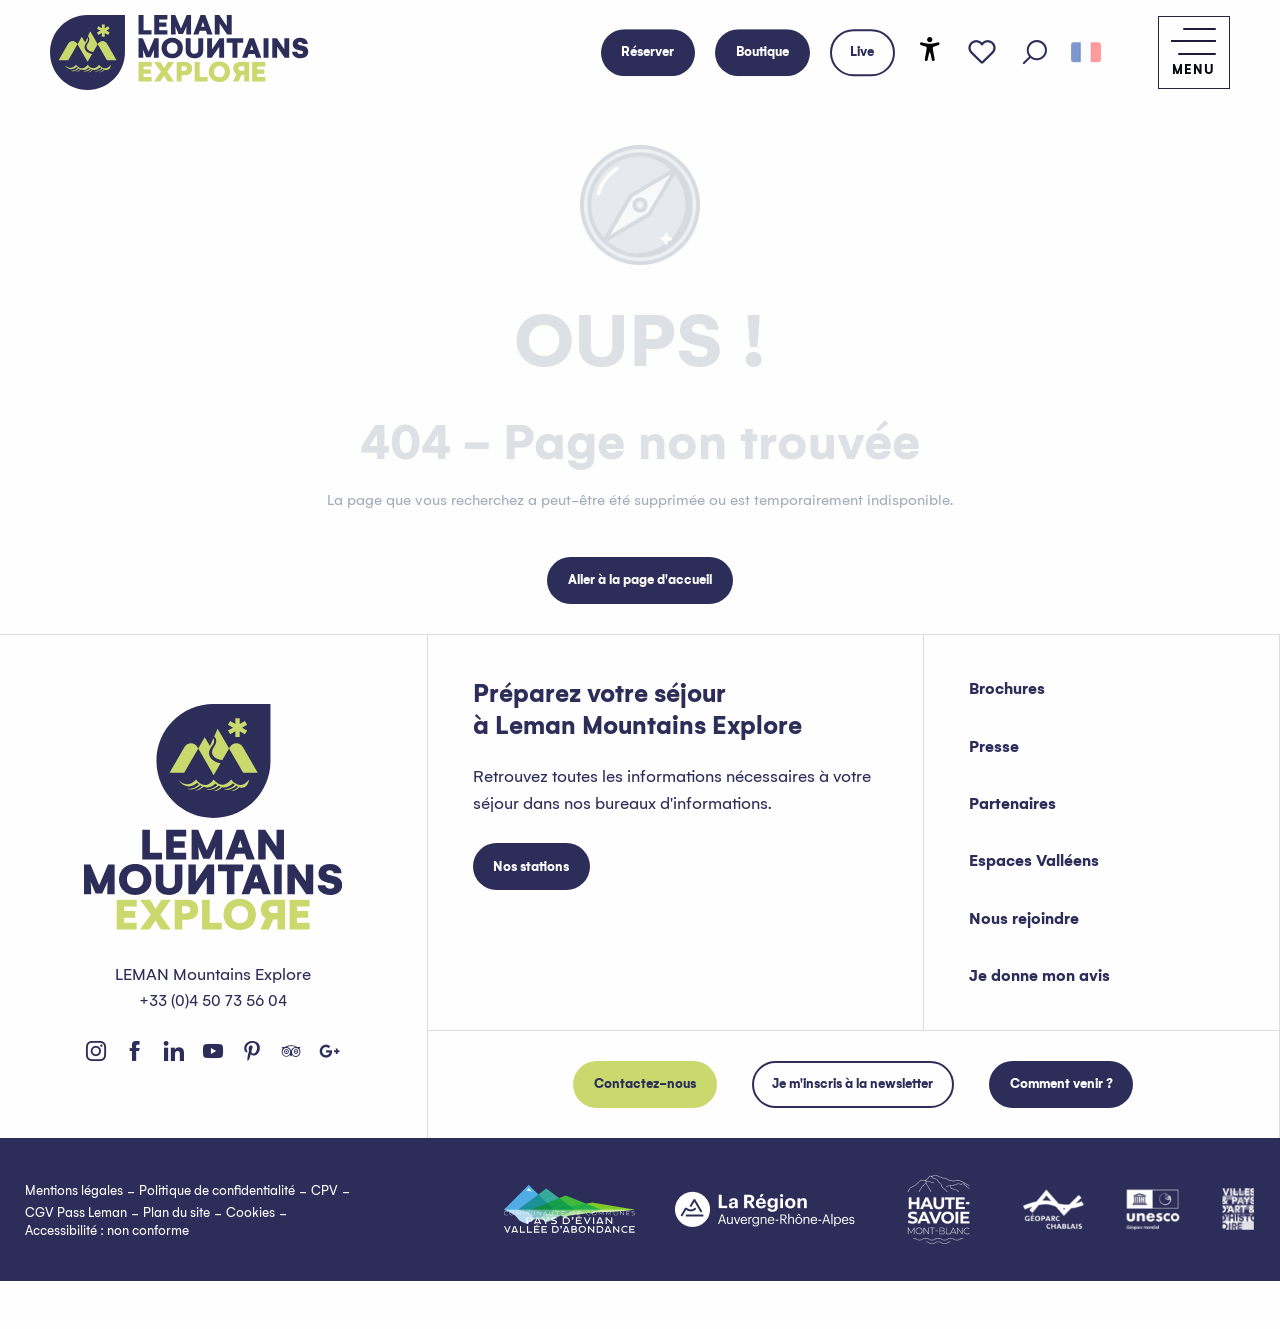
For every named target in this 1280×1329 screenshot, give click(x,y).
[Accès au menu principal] (1188, 53)
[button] (1038, 53)
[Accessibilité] (932, 49)
